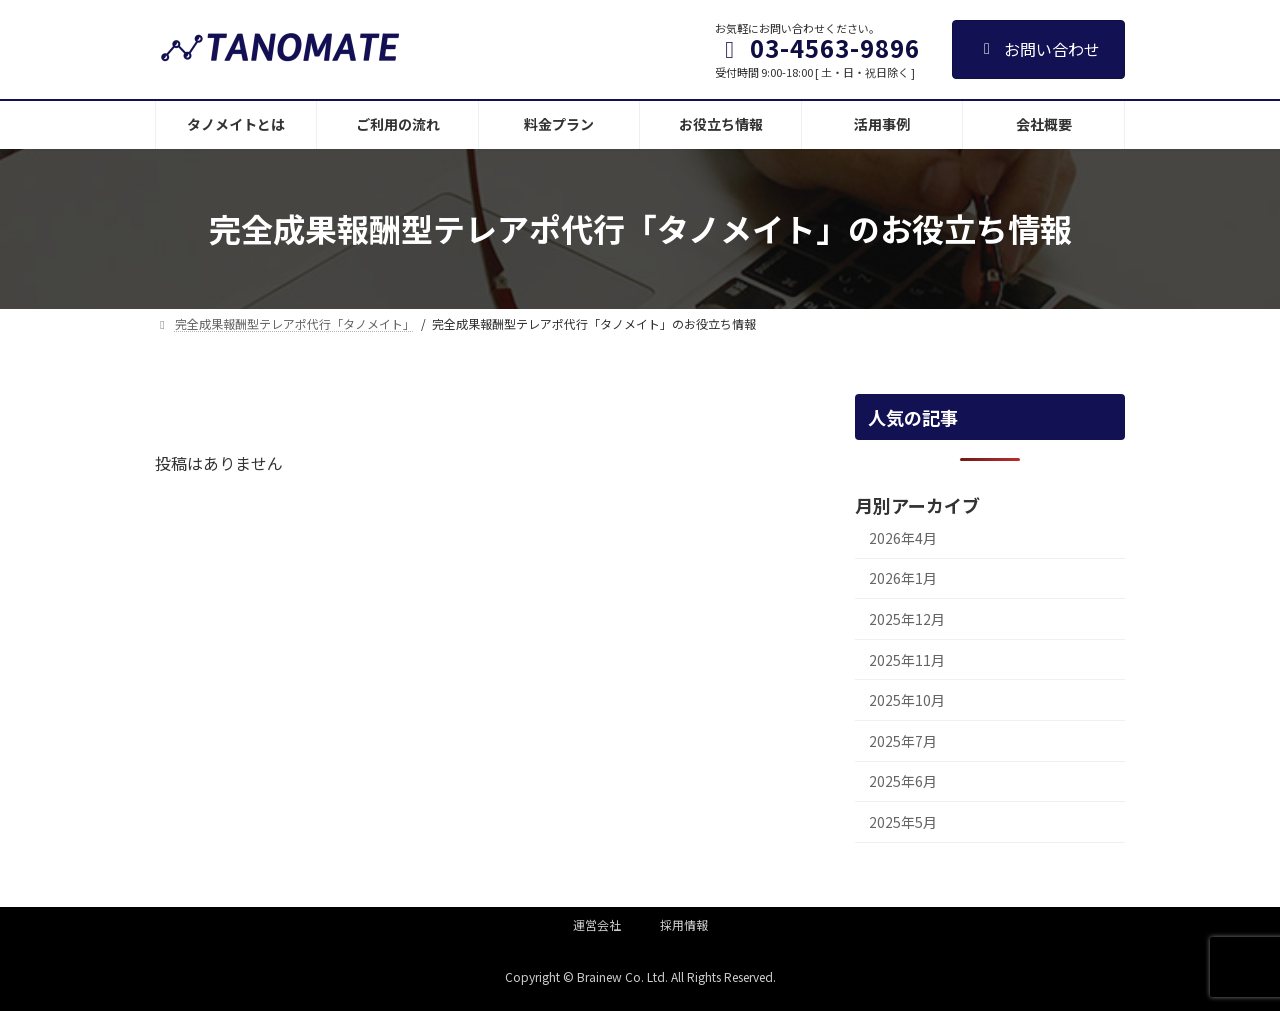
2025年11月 (907, 659)
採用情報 (684, 924)
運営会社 (597, 924)
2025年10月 (907, 700)
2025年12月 (907, 619)
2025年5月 (903, 822)
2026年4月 (903, 538)
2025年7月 (903, 741)
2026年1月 (903, 578)
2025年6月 (903, 781)
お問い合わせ (1038, 49)
